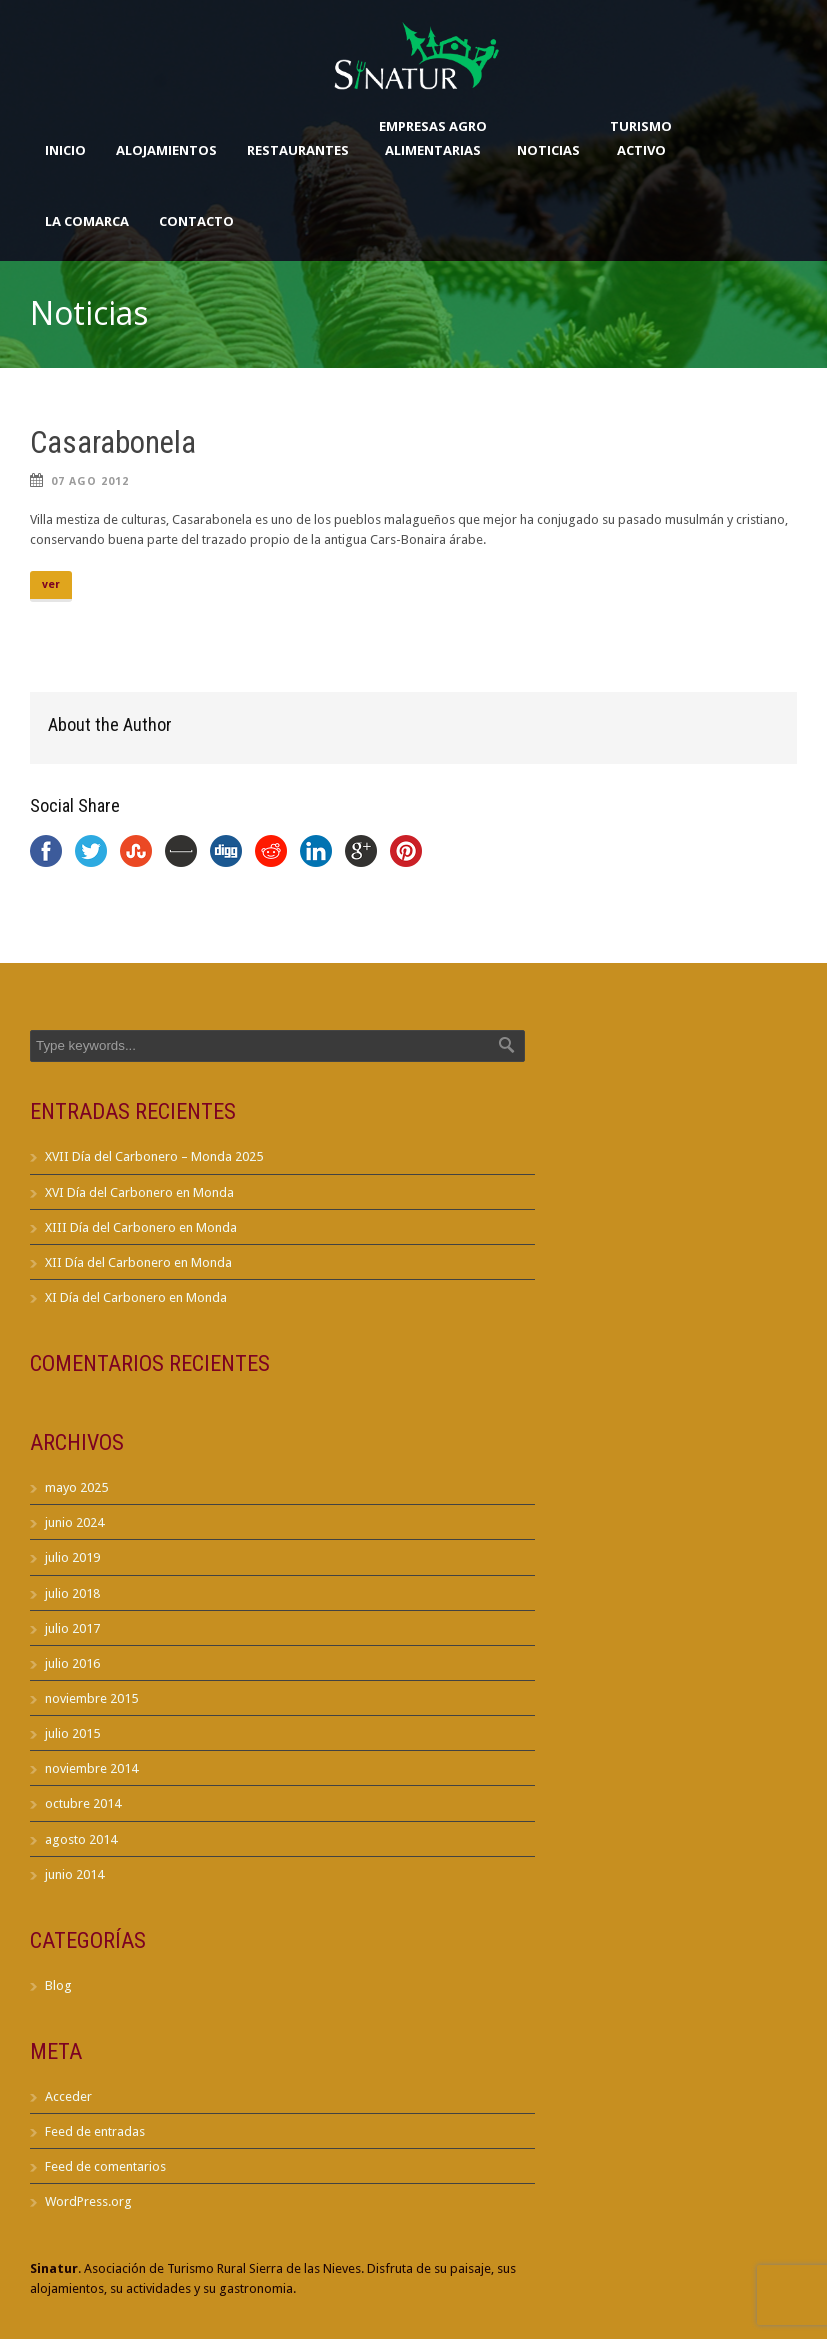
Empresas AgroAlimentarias (433, 138)
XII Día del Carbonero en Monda (138, 1262)
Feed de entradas (95, 2131)
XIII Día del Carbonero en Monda (141, 1227)
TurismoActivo (641, 138)
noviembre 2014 (91, 1768)
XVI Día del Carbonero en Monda (139, 1192)
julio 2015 (72, 1733)
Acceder (68, 2096)
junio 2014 (74, 1874)
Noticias (548, 150)
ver (51, 584)
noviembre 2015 (91, 1698)
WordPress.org (88, 2201)
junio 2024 (74, 1522)
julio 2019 (72, 1557)
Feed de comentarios (105, 2166)
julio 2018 (72, 1593)
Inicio (65, 150)
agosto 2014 (81, 1839)
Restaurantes (298, 150)
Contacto (196, 221)
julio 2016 (72, 1663)
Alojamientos (166, 150)
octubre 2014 (83, 1803)
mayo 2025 (76, 1487)
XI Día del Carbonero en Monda (136, 1297)
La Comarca (87, 221)
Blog (58, 1985)
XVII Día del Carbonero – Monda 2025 (154, 1156)
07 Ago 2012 (90, 481)
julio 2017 (72, 1628)
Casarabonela (113, 442)
